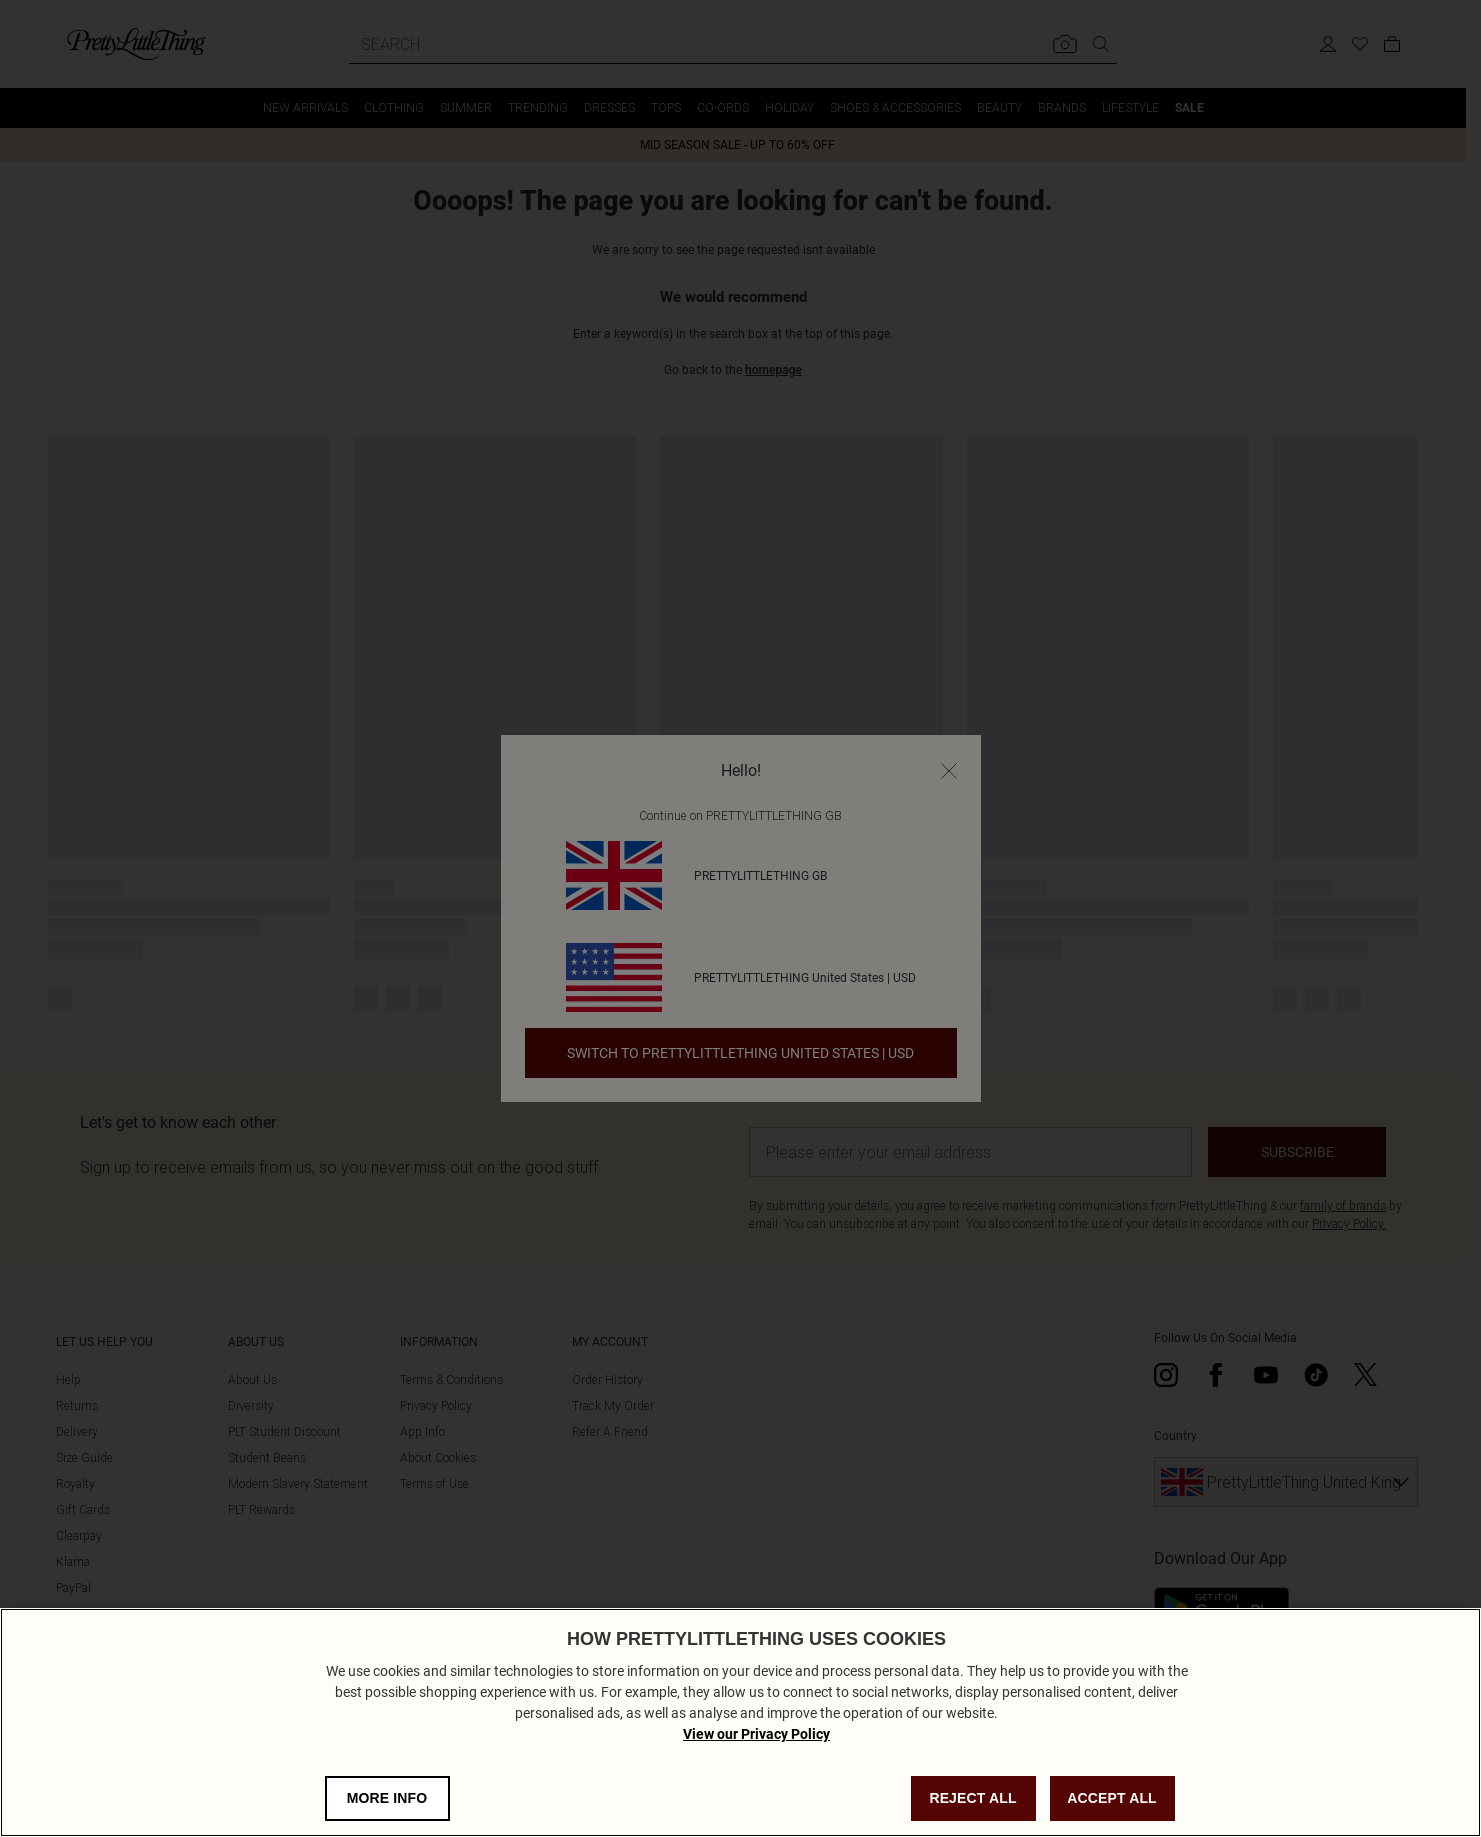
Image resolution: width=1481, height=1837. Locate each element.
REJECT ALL (972, 1798)
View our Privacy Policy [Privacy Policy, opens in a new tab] (756, 1734)
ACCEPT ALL (1112, 1798)
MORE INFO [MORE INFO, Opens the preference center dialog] (387, 1798)
